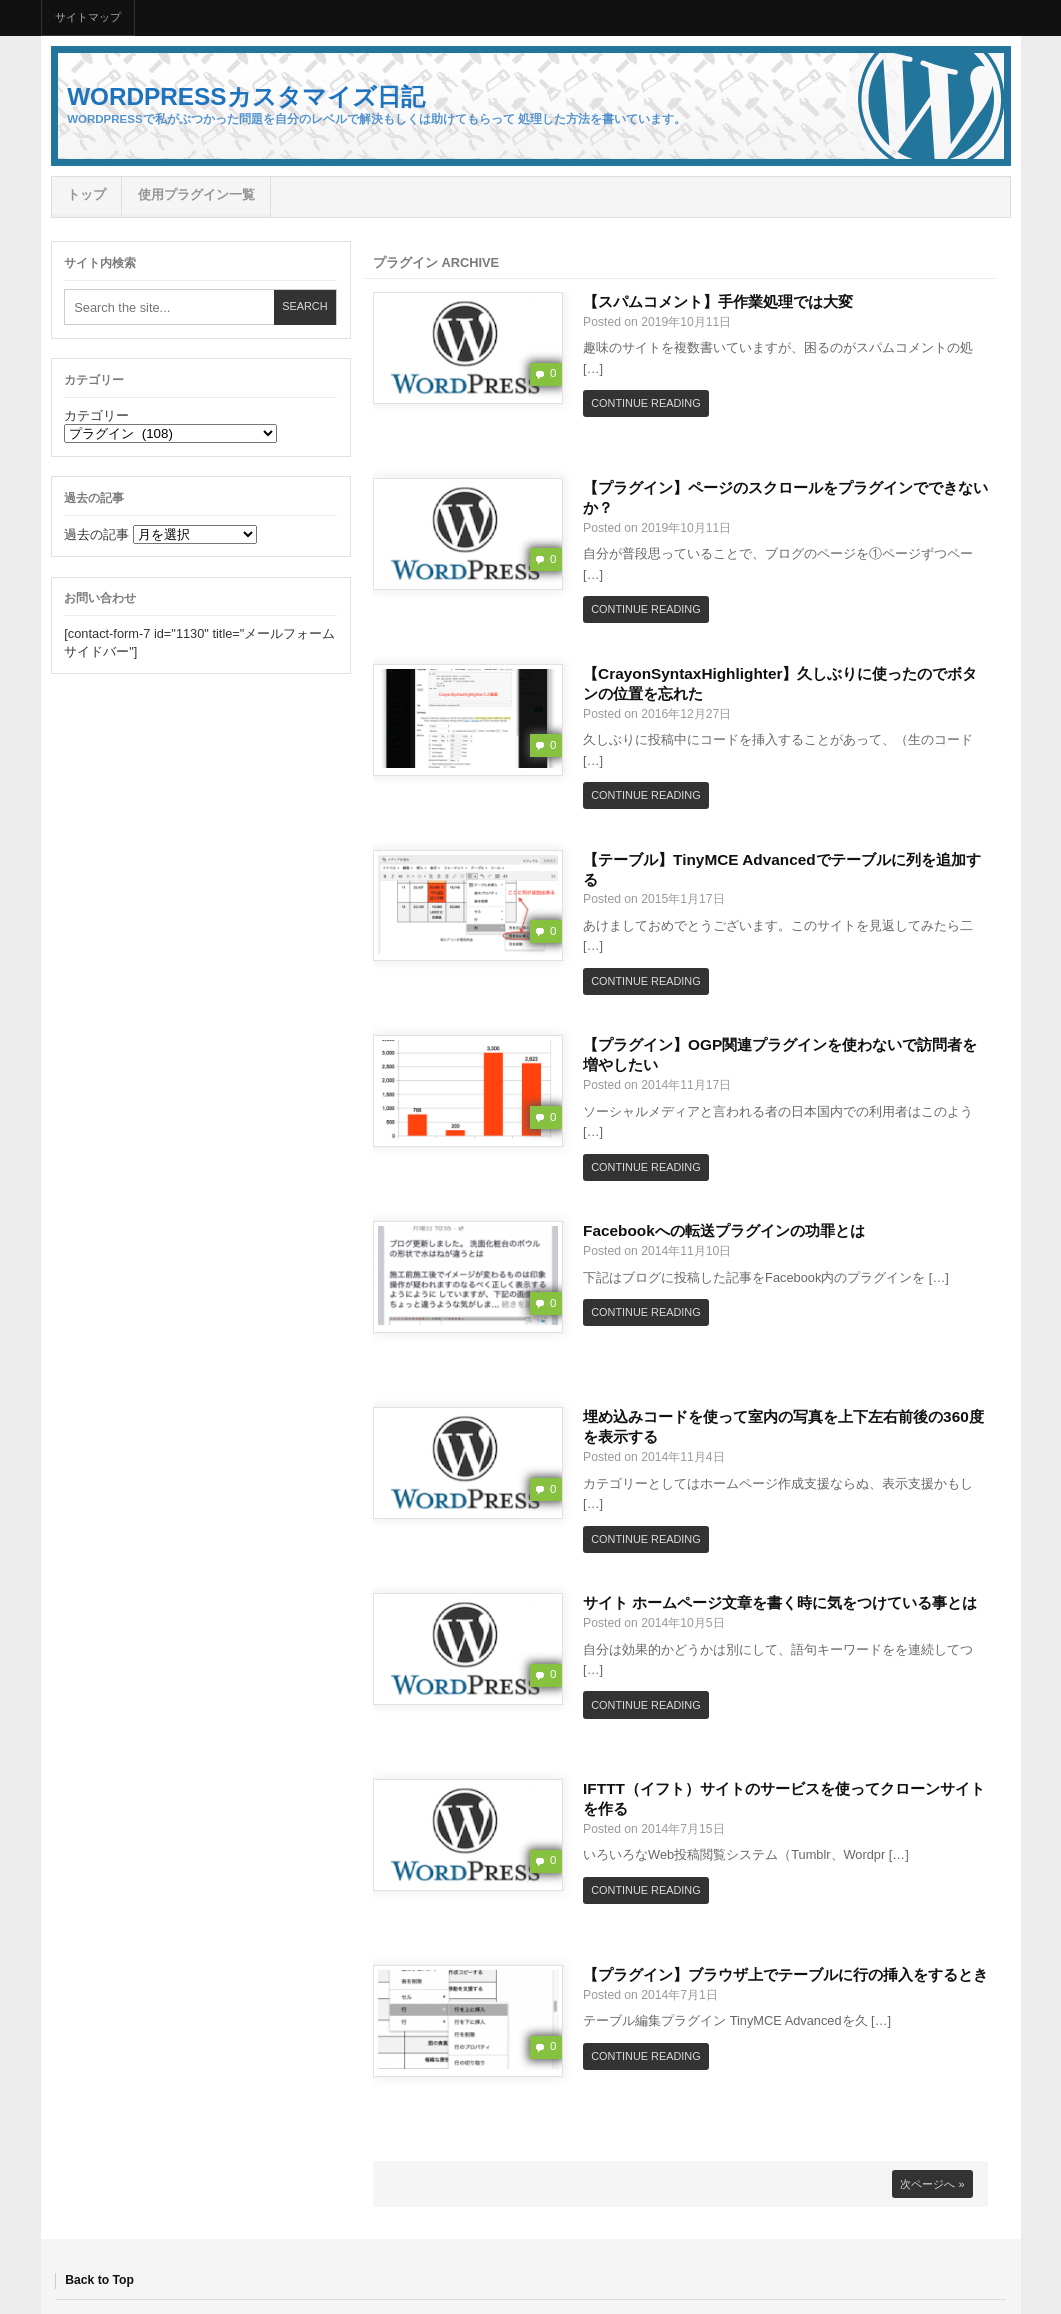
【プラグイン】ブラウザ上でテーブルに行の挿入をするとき (785, 1974)
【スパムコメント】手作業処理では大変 (718, 301)
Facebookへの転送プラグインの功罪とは (724, 1230)
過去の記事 (96, 534)
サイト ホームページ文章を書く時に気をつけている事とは (780, 1602)
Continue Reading (645, 403)
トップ (86, 194)
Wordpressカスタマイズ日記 (245, 96)
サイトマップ (88, 17)
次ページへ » (932, 2184)
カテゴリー (96, 415)
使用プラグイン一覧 (196, 194)
